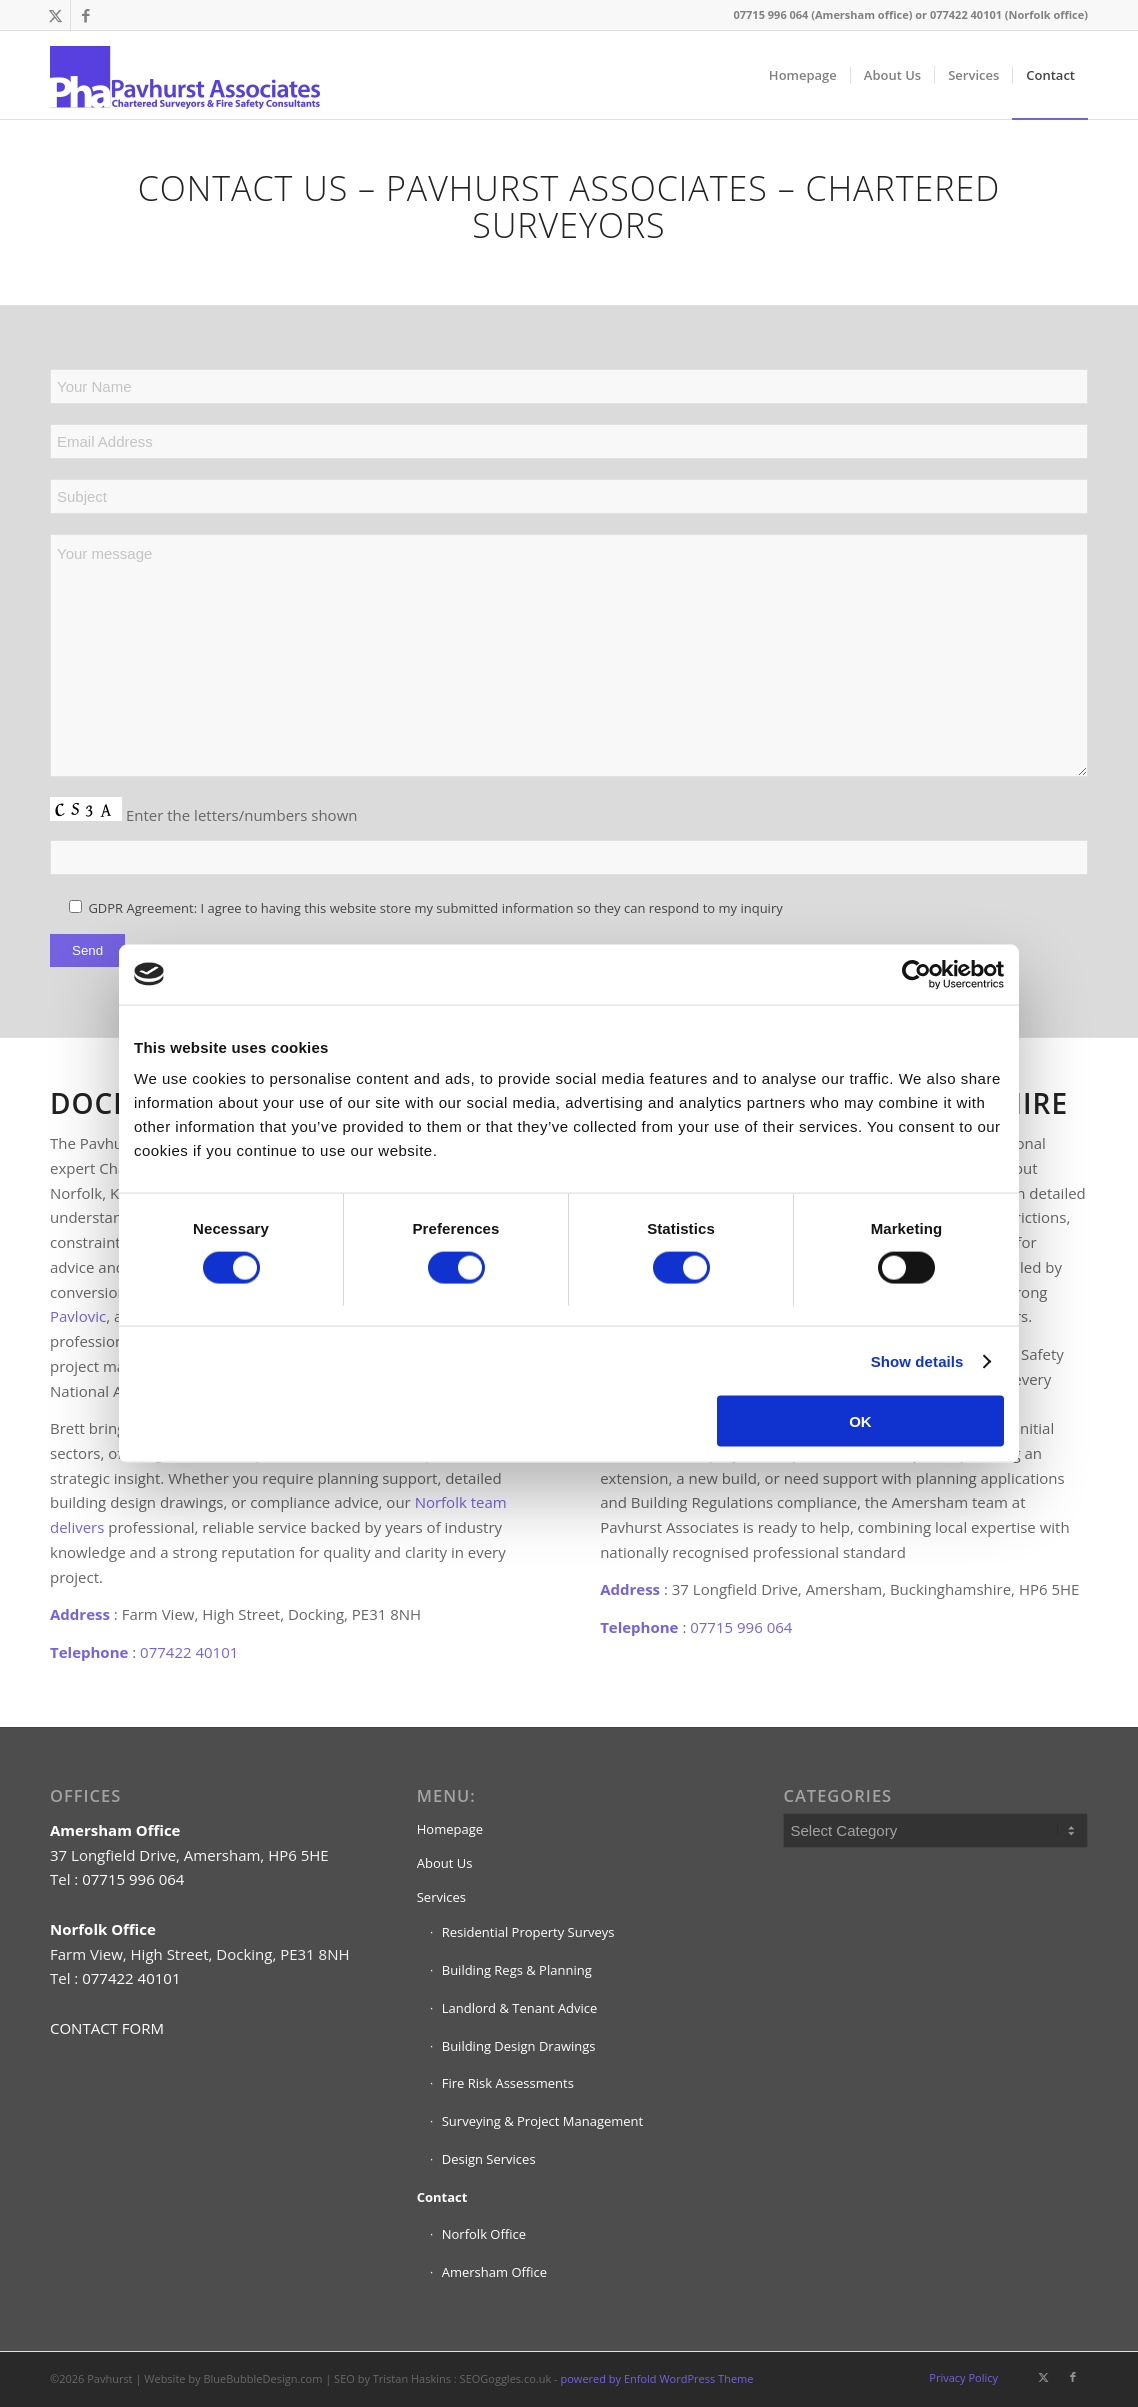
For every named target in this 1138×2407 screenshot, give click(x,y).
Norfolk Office (484, 2234)
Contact (442, 2197)
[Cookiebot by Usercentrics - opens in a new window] (916, 974)
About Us (445, 1863)
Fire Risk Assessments (508, 2083)
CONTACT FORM (107, 2028)
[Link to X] (55, 15)
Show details (917, 1360)
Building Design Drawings (519, 2046)
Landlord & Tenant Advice (520, 2008)
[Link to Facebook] (86, 15)
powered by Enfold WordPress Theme (657, 2378)
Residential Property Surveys (528, 1932)
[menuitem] (803, 75)
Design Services (489, 2159)
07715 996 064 (741, 1627)
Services (441, 1897)
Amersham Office (494, 2272)
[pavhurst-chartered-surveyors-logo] (185, 75)
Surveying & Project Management (542, 2121)
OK (860, 1421)
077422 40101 (189, 1652)
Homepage (450, 1829)
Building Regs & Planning (517, 1970)
